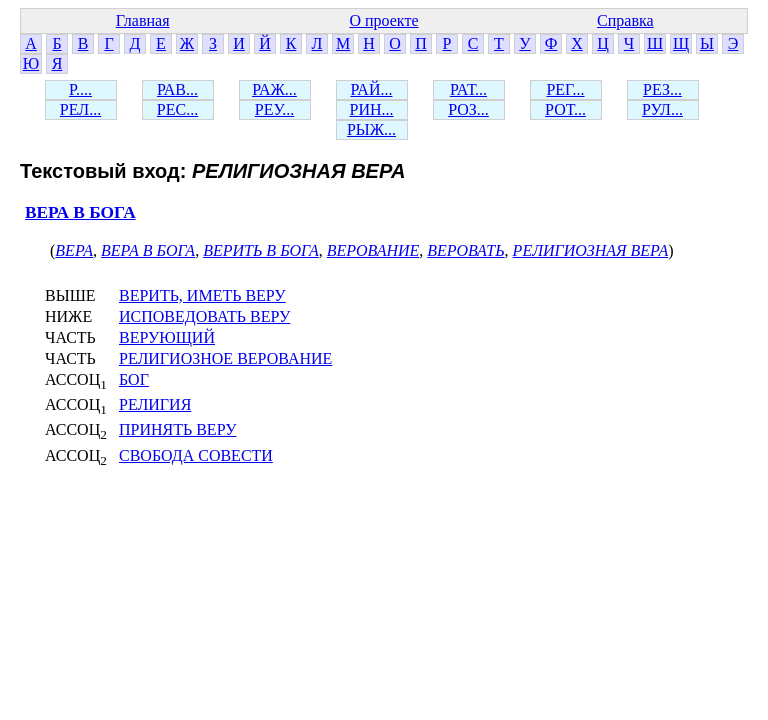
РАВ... (177, 89)
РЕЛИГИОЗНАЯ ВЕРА (591, 250)
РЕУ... (274, 109)
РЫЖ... (371, 129)
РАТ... (468, 89)
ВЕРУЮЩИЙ (167, 337)
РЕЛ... (80, 109)
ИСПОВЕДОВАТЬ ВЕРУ (204, 316)
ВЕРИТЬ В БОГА (261, 250)
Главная (143, 20)
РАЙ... (372, 89)
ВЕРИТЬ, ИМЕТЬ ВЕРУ (202, 295)
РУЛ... (662, 109)
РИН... (371, 109)
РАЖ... (274, 89)
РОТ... (565, 109)
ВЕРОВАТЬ (465, 250)
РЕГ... (565, 89)
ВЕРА (74, 250)
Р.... (80, 89)
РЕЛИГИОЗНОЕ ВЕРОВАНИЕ (225, 358)
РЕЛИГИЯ (155, 404)
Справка (625, 20)
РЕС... (177, 109)
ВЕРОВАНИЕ (373, 250)
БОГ (134, 379)
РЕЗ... (662, 89)
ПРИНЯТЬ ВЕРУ (177, 429)
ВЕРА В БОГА (80, 212)
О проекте (383, 20)
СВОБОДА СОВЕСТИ (196, 455)
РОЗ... (468, 109)
